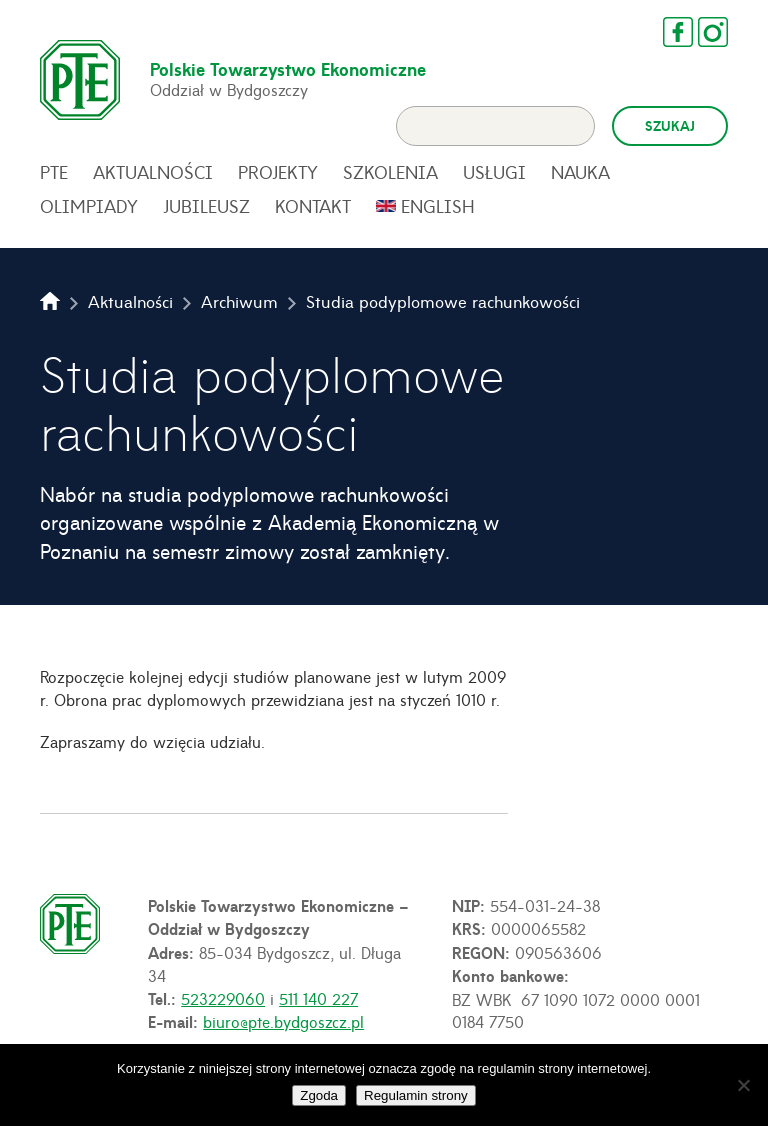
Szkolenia (390, 172)
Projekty (278, 172)
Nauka (580, 172)
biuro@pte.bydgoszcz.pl (283, 1021)
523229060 (223, 998)
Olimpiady (89, 206)
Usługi (494, 172)
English (438, 206)
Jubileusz (206, 206)
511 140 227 (318, 998)
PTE (54, 172)
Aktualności (153, 172)
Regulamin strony (416, 1095)
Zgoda (319, 1095)
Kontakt (313, 206)
